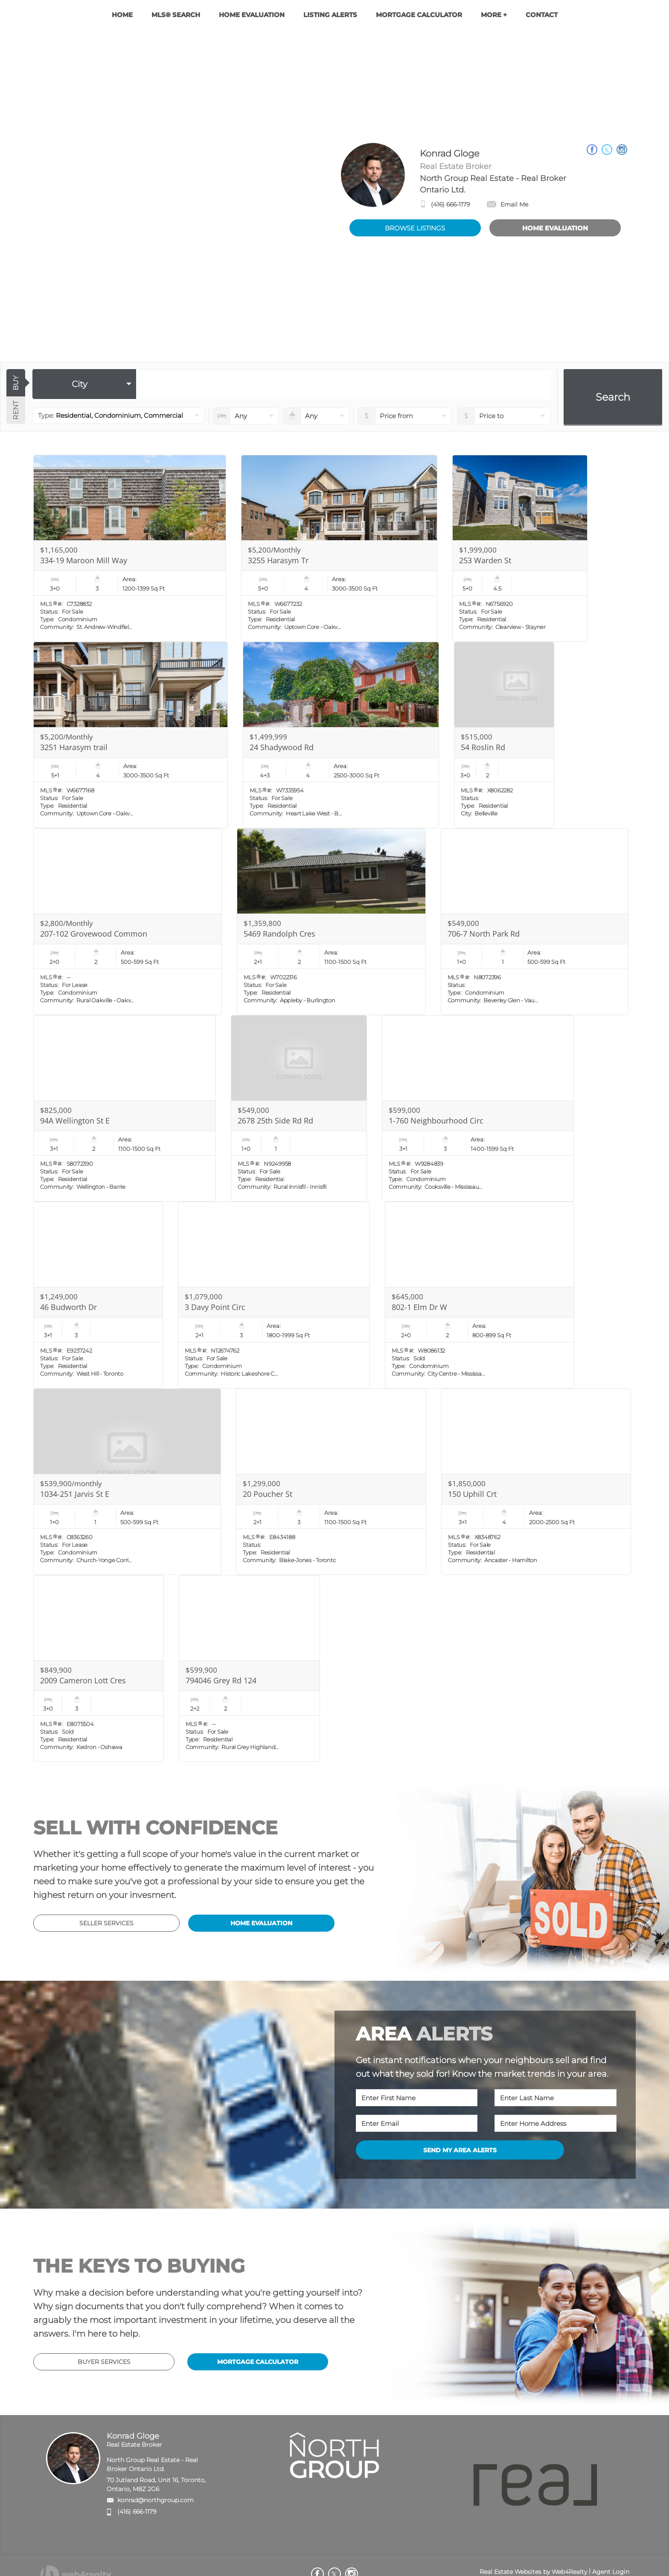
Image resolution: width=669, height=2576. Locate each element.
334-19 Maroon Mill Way (83, 560)
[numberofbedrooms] (246, 416)
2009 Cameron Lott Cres (83, 1680)
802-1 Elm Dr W (419, 1307)
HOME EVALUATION (555, 228)
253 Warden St (485, 560)
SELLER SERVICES (106, 1923)
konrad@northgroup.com (155, 2500)
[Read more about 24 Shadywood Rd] (341, 735)
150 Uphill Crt (472, 1494)
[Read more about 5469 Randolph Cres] (331, 922)
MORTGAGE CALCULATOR (257, 2362)
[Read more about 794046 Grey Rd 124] (249, 1668)
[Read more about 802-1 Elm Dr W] (479, 1295)
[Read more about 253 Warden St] (520, 548)
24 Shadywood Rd (282, 747)
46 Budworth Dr (68, 1307)
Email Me (507, 204)
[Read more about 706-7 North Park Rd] (534, 922)
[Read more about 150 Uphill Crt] (536, 1482)
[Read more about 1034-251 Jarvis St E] (127, 1482)
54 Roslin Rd (483, 747)
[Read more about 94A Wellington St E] (124, 1109)
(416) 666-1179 (450, 204)
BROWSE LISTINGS (415, 228)
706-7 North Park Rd (484, 934)
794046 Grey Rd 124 (221, 1680)
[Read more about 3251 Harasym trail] (130, 735)
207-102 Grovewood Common (93, 934)
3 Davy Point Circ (215, 1307)
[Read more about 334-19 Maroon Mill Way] (130, 548)
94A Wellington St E (75, 1120)
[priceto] (404, 416)
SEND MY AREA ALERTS (460, 2150)
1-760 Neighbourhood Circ (436, 1120)
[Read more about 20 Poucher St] (331, 1482)
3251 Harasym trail (74, 747)
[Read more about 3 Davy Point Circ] (273, 1295)
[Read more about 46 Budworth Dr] (98, 1295)
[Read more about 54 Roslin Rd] (503, 735)
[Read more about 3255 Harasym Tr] (339, 548)
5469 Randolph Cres (279, 934)
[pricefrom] (504, 416)
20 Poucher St (267, 1494)
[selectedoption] (84, 384)
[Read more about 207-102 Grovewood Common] (127, 922)
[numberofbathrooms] (316, 416)
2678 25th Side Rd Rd (275, 1120)
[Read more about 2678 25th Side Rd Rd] (298, 1109)
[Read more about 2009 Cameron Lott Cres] (98, 1668)
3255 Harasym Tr (278, 560)
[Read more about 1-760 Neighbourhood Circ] (477, 1109)
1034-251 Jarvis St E (74, 1494)
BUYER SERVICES (104, 2362)
